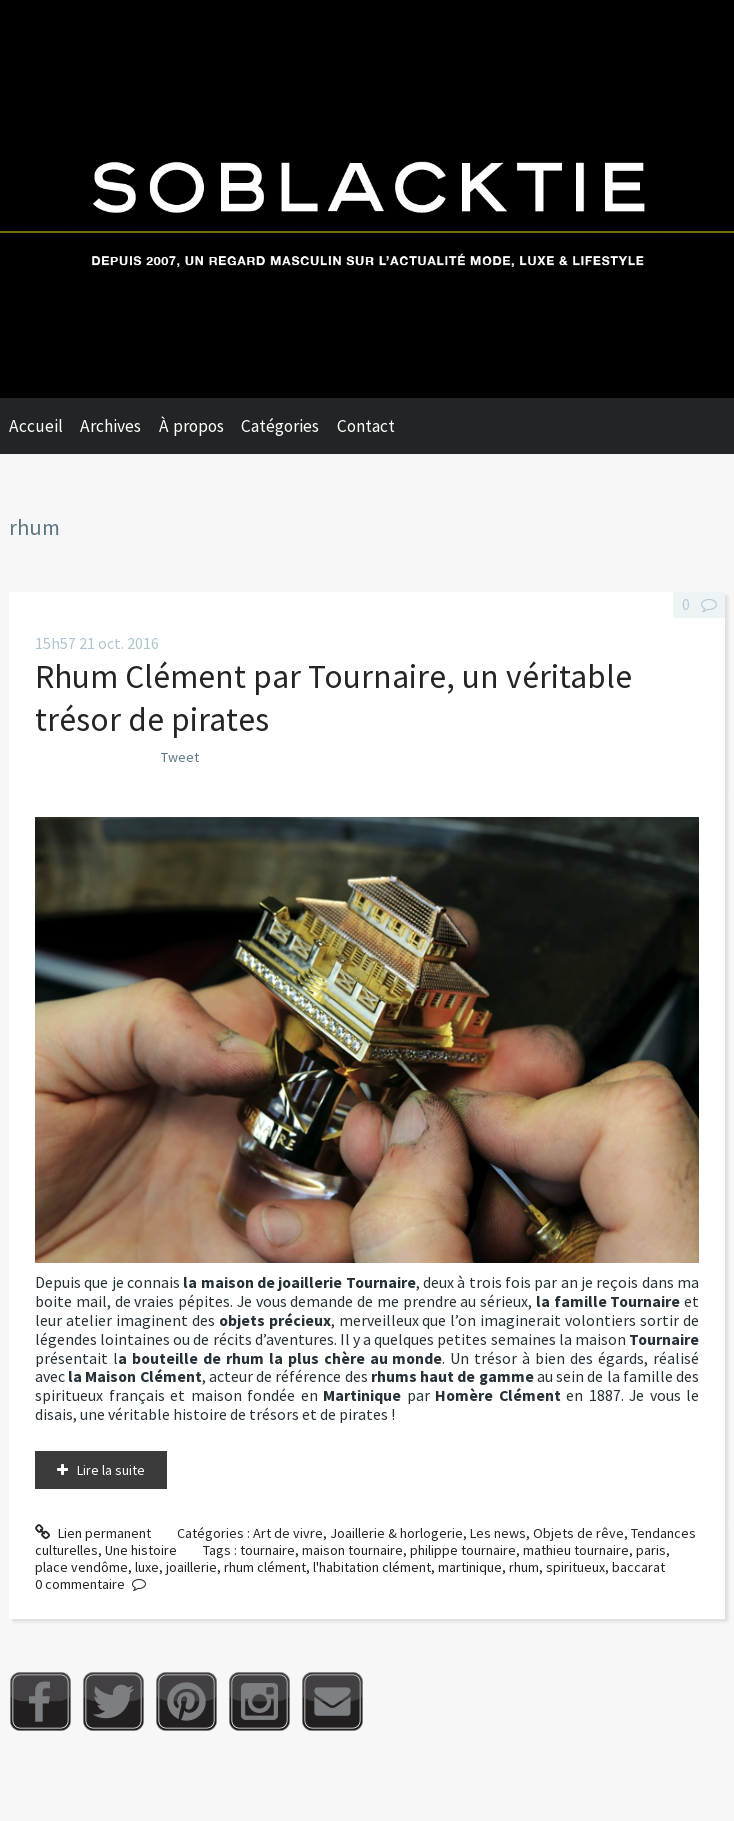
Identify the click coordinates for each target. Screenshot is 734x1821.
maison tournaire (352, 1550)
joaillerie (191, 1567)
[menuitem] (45, 426)
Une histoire (141, 1550)
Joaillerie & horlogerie (396, 1533)
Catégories (280, 426)
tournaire (267, 1550)
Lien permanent (93, 1533)
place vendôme (81, 1567)
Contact (366, 426)
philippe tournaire (463, 1550)
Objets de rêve (578, 1533)
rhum (524, 1567)
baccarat (638, 1567)
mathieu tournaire (576, 1550)
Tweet (180, 757)
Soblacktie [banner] (367, 199)
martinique (470, 1567)
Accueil (36, 426)
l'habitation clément (372, 1567)
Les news (498, 1533)
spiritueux (575, 1567)
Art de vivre (288, 1533)
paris (651, 1550)
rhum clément (265, 1567)
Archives (110, 426)
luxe (147, 1567)
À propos (191, 426)
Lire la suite (111, 1470)
